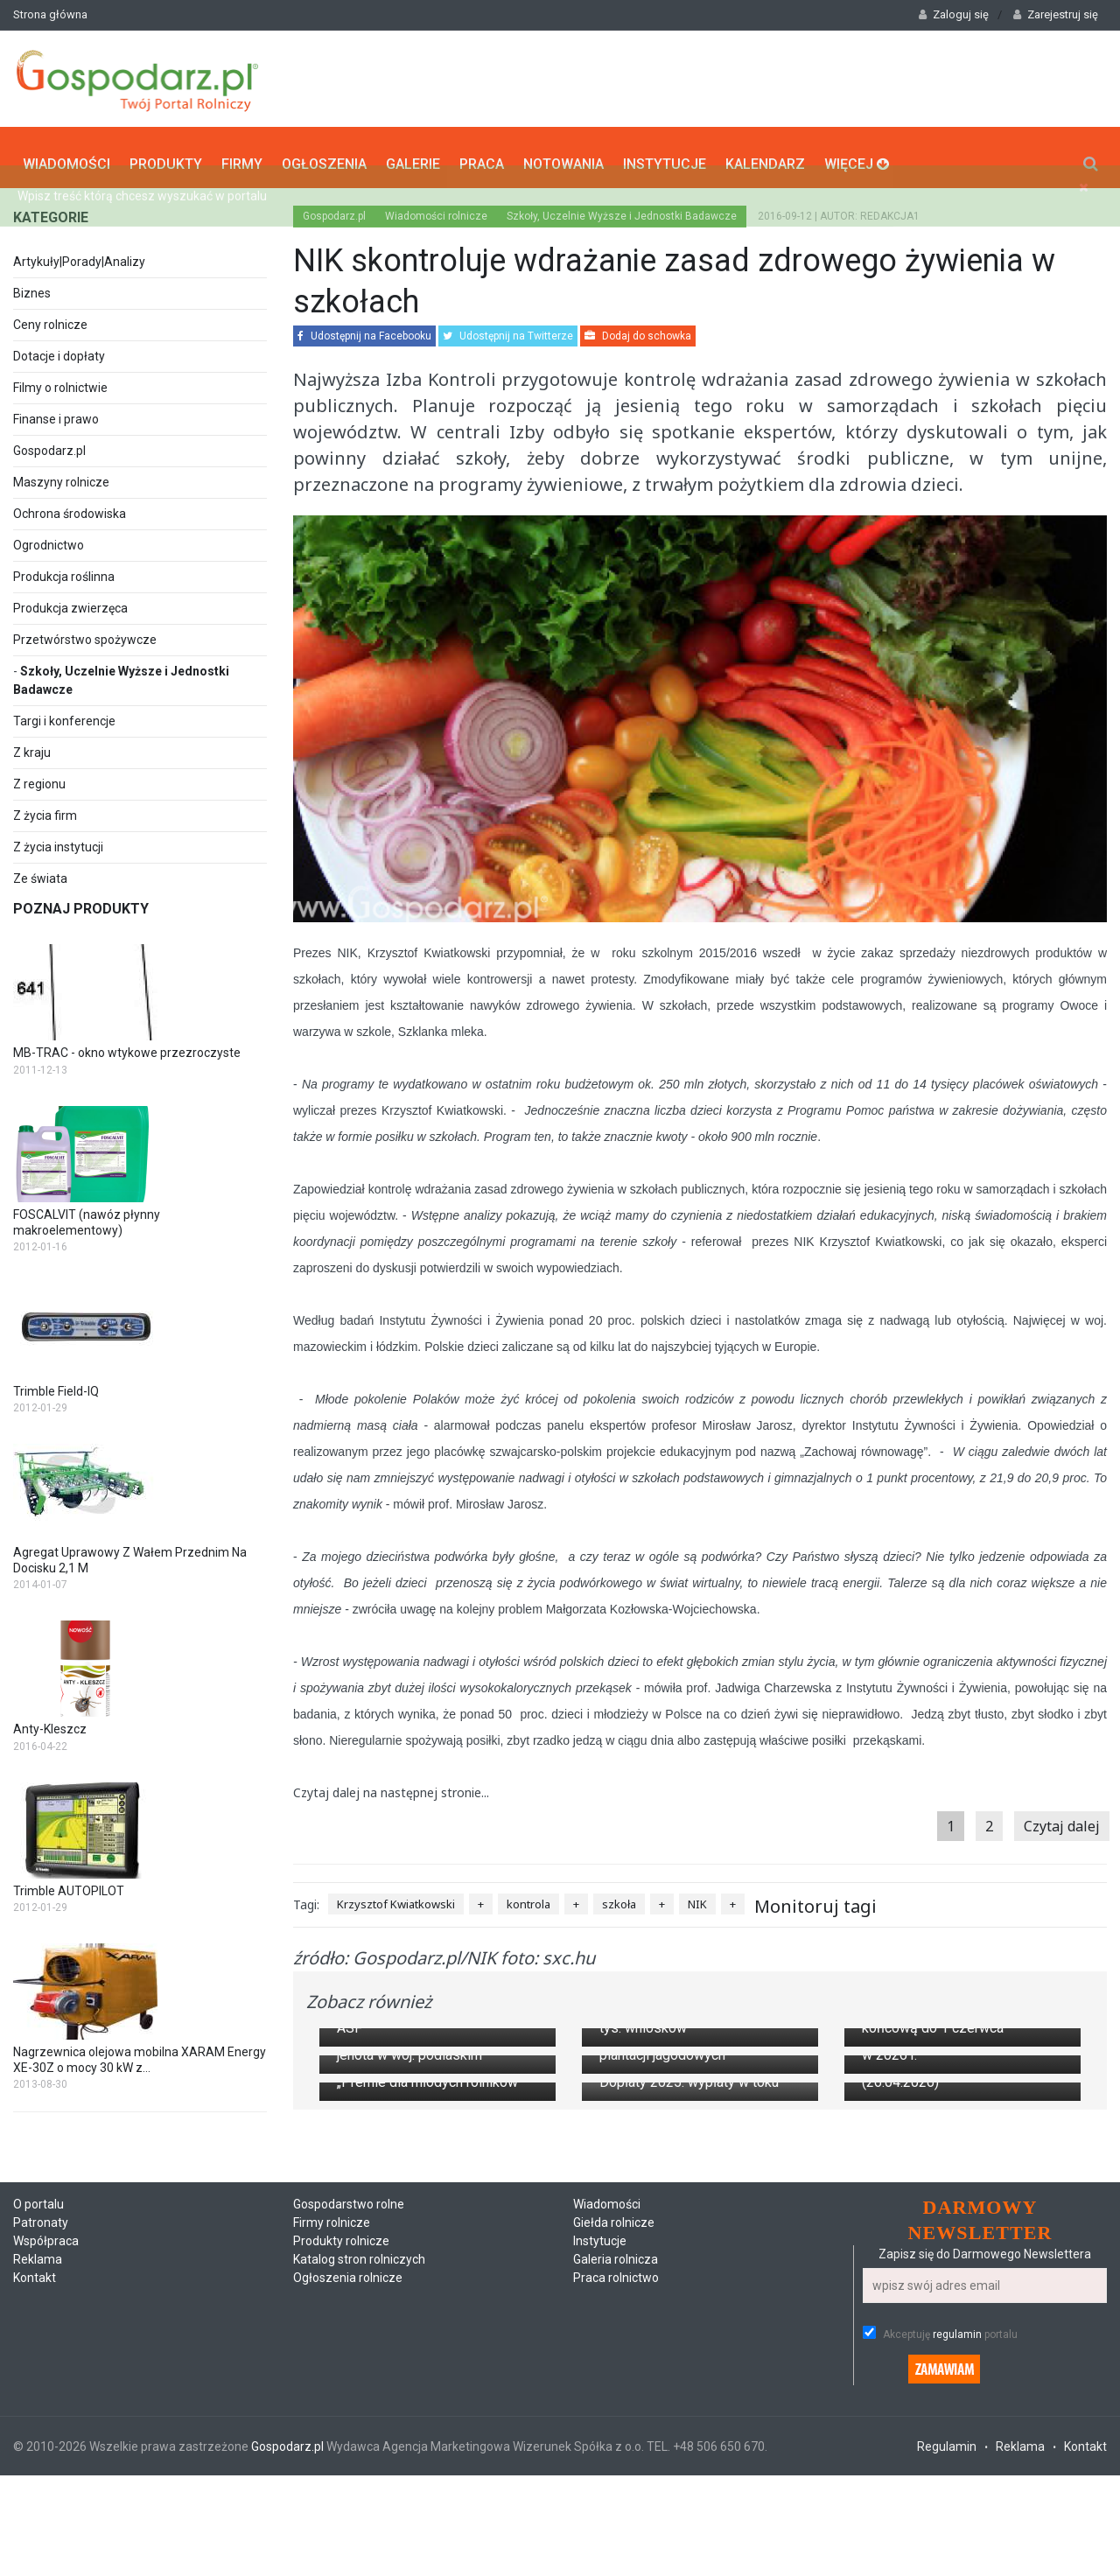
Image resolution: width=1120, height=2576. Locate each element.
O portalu (38, 2537)
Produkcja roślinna (64, 569)
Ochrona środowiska (69, 506)
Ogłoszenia (324, 153)
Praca (481, 153)
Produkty (166, 153)
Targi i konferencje (64, 713)
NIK (697, 1896)
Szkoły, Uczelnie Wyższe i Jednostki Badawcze (622, 208)
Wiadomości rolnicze (436, 208)
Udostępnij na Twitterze (508, 328)
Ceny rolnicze (50, 317)
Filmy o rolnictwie (60, 380)
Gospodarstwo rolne (348, 2537)
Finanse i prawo (56, 411)
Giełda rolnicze (613, 2556)
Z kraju (32, 745)
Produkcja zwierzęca (70, 600)
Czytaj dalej (1062, 1818)
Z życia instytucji (58, 839)
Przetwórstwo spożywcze (85, 632)
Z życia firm (45, 808)
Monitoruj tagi (815, 1898)
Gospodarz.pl (49, 443)
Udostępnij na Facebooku (364, 328)
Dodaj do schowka (637, 328)
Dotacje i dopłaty (59, 348)
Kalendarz (765, 153)
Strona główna (50, 14)
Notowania (563, 153)
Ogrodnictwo (48, 537)
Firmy (241, 153)
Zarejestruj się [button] (1055, 14)
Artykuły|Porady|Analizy (79, 254)
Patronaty (40, 2556)
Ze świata (40, 871)
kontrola (528, 1896)
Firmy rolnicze (331, 2556)
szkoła (619, 1896)
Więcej (856, 153)
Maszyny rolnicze (61, 474)
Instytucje (664, 153)
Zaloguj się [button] (954, 14)
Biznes (32, 285)
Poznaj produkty (81, 900)
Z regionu (39, 776)
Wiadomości (66, 153)
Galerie (413, 153)
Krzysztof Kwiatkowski (396, 1896)
